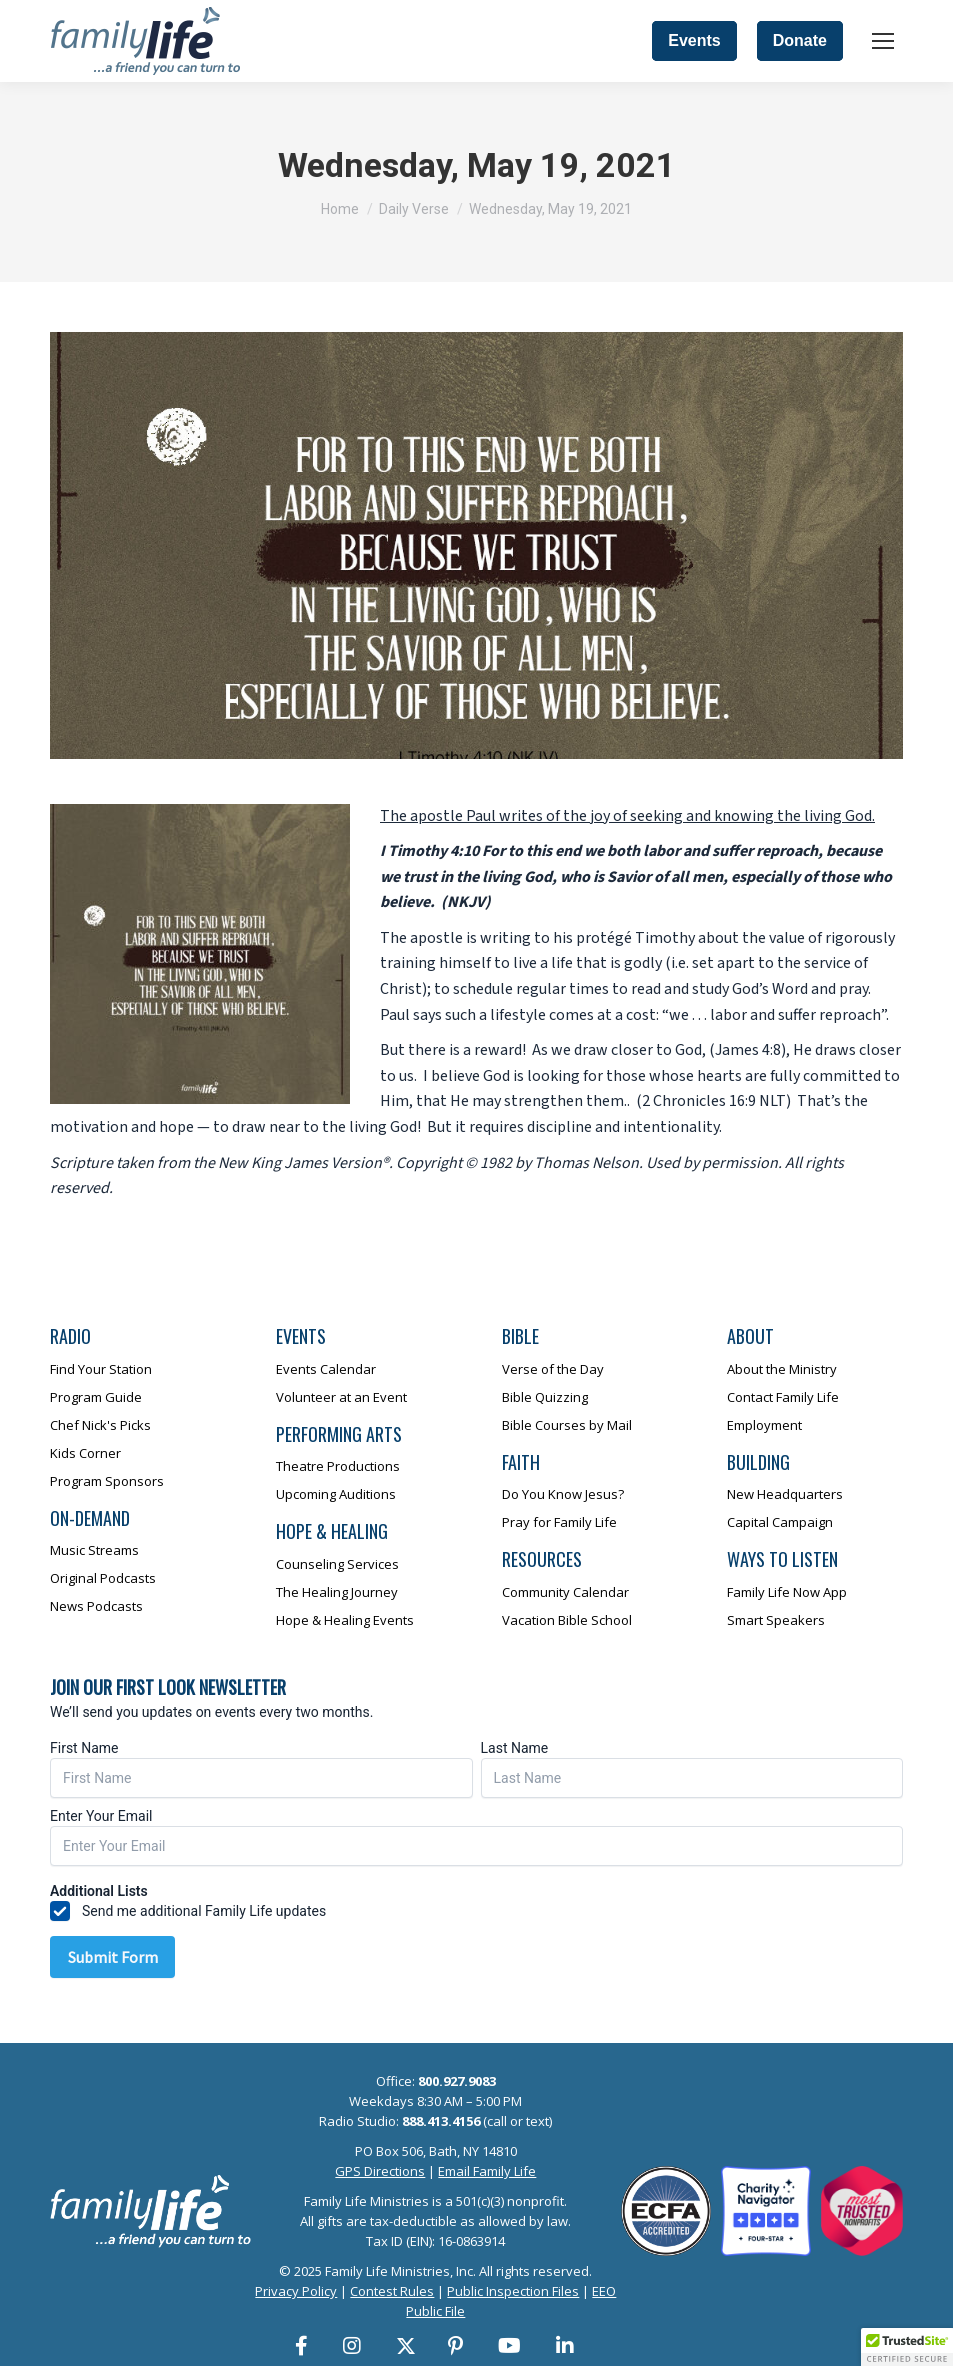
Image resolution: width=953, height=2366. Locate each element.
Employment (764, 1425)
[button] (907, 2347)
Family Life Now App (787, 1592)
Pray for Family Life (559, 1522)
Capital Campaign (780, 1522)
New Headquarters (785, 1494)
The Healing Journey (337, 1592)
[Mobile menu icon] (883, 41)
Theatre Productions (338, 1466)
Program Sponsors (107, 1481)
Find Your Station (101, 1369)
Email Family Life (487, 2171)
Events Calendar (326, 1369)
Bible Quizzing (545, 1397)
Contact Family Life (783, 1397)
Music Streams (94, 1550)
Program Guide (96, 1397)
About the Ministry (782, 1369)
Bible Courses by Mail (567, 1425)
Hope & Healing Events (345, 1620)
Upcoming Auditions (336, 1494)
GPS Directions (380, 2171)
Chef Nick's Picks (100, 1425)
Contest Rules (392, 2291)
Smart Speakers (776, 1620)
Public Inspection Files (513, 2291)
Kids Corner (85, 1453)
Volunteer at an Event (341, 1397)
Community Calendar (565, 1592)
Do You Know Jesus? (563, 1494)
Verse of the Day (553, 1369)
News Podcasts (96, 1606)
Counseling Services (337, 1564)
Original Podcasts (103, 1578)
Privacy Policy (296, 2291)
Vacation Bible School (567, 1620)
